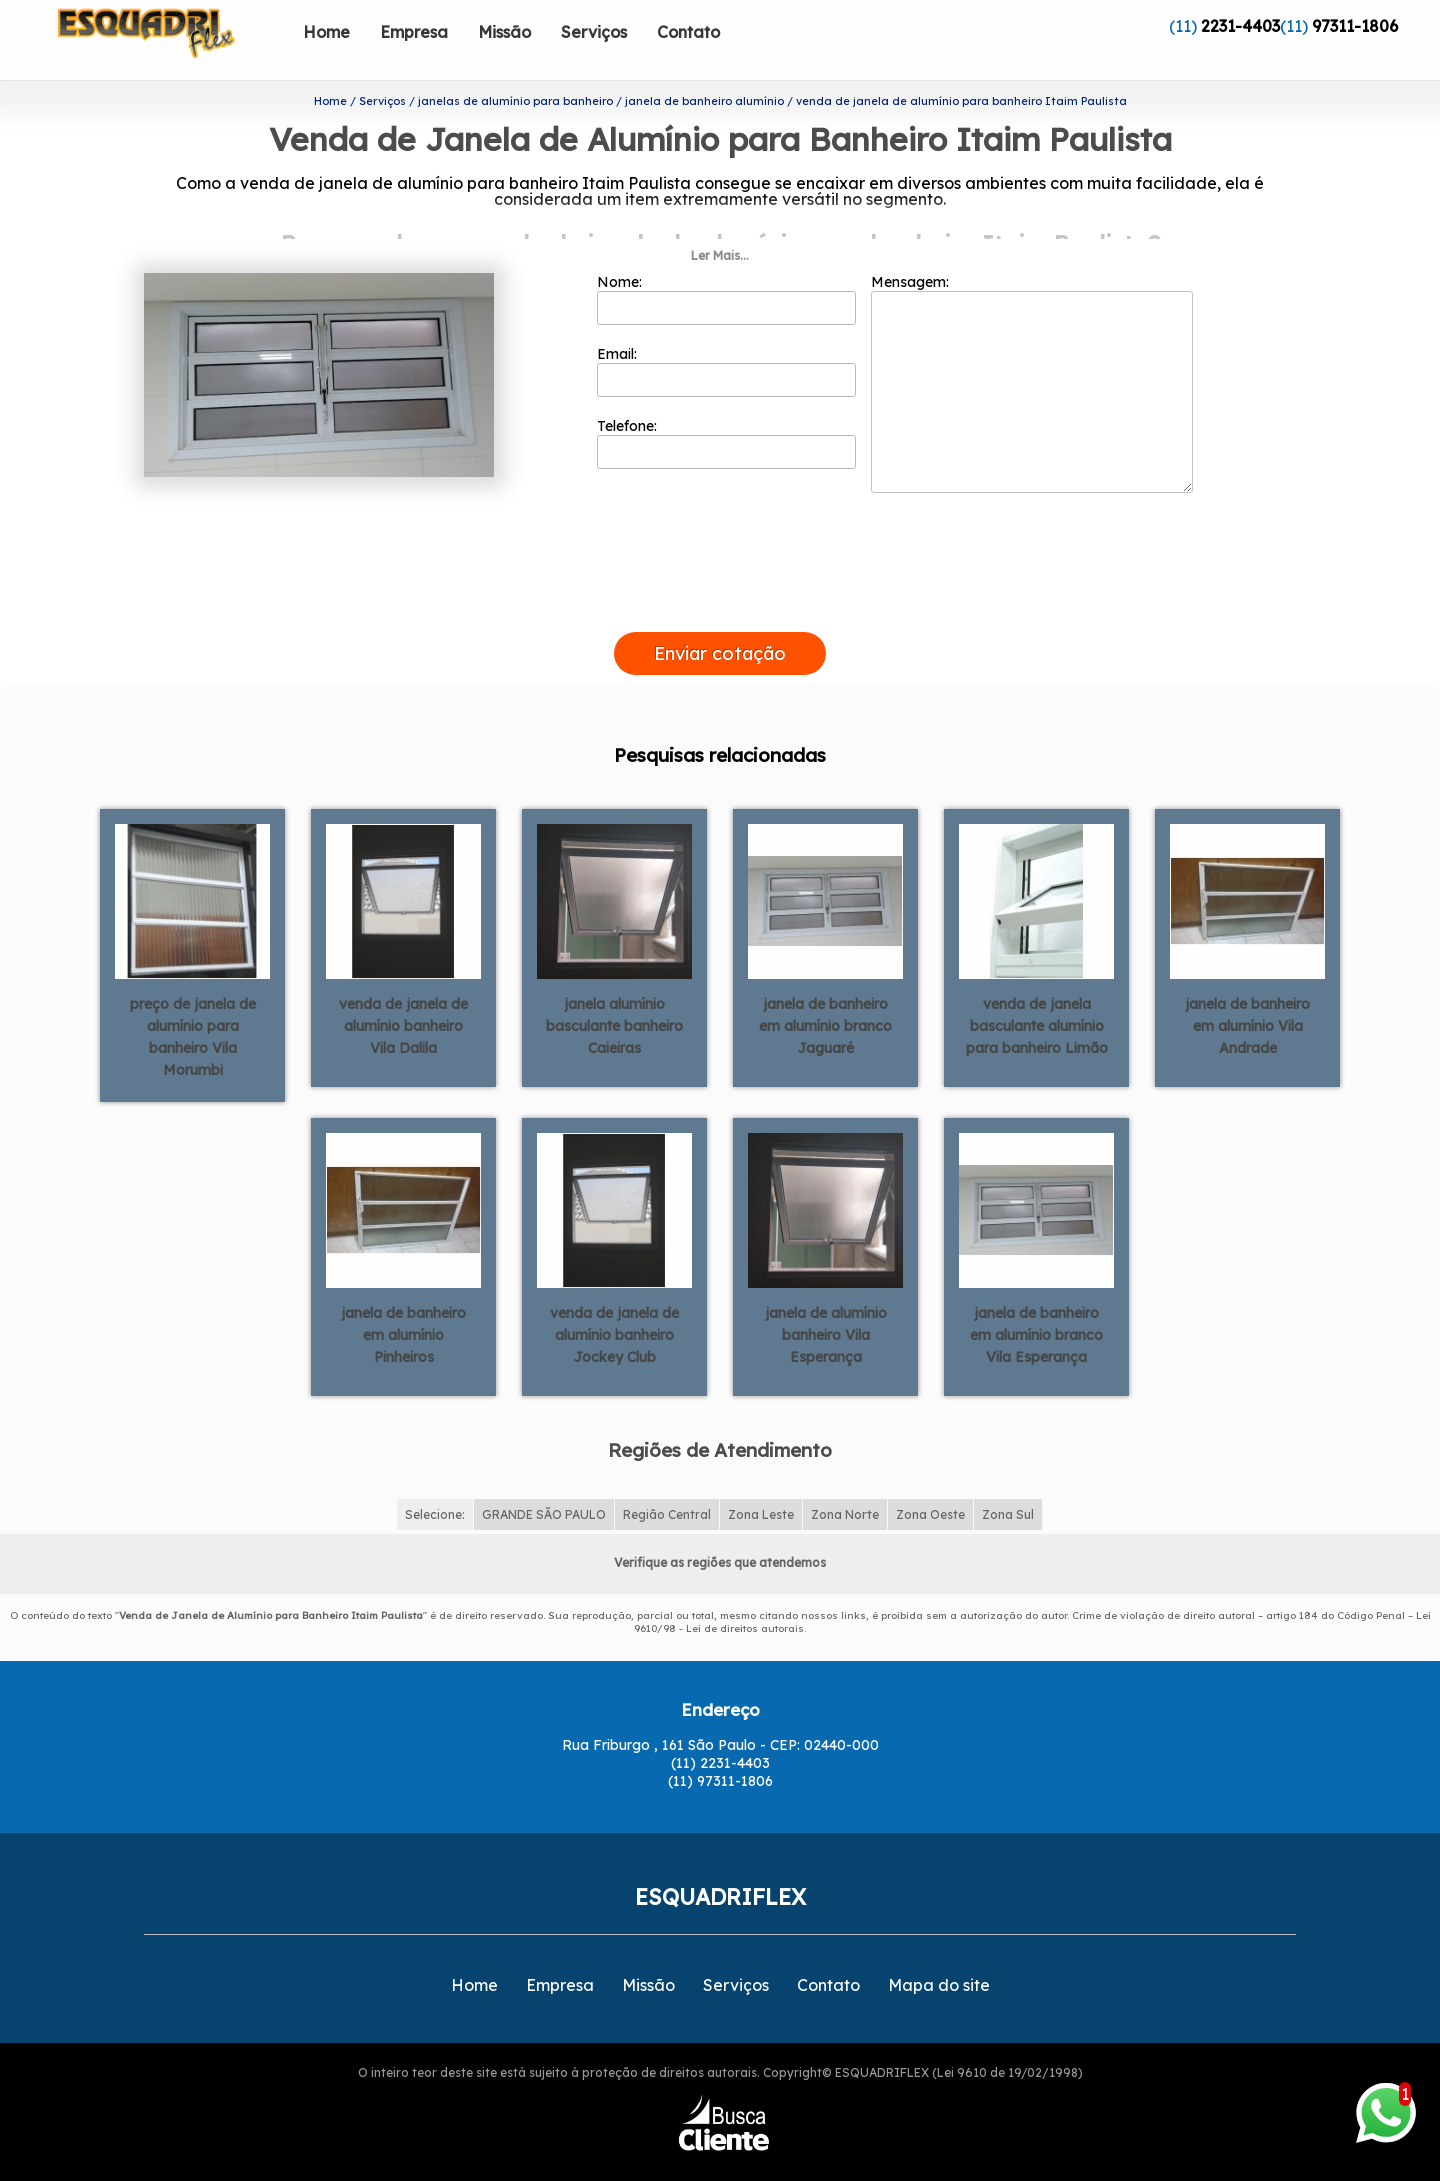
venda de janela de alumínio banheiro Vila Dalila (403, 994)
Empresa (414, 32)
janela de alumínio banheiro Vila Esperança (826, 1303)
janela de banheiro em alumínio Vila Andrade (1247, 994)
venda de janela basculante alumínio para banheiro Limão (1037, 994)
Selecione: (435, 1482)
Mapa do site (939, 1953)
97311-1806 (1355, 26)
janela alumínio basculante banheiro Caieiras (614, 994)
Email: (726, 339)
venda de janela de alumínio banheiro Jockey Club (614, 1303)
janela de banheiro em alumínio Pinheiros (403, 1303)
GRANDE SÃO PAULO (544, 1482)
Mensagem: (1032, 351)
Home (326, 32)
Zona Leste (761, 1482)
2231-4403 (1240, 26)
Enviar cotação (720, 621)
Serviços (594, 32)
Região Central (667, 1482)
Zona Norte (845, 1482)
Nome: (726, 267)
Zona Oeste (930, 1482)
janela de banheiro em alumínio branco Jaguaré (825, 994)
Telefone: (726, 411)
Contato (688, 32)
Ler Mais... (720, 223)
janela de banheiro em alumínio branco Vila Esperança (1036, 1303)
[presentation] (720, 577)
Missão (504, 32)
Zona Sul (1008, 1482)
